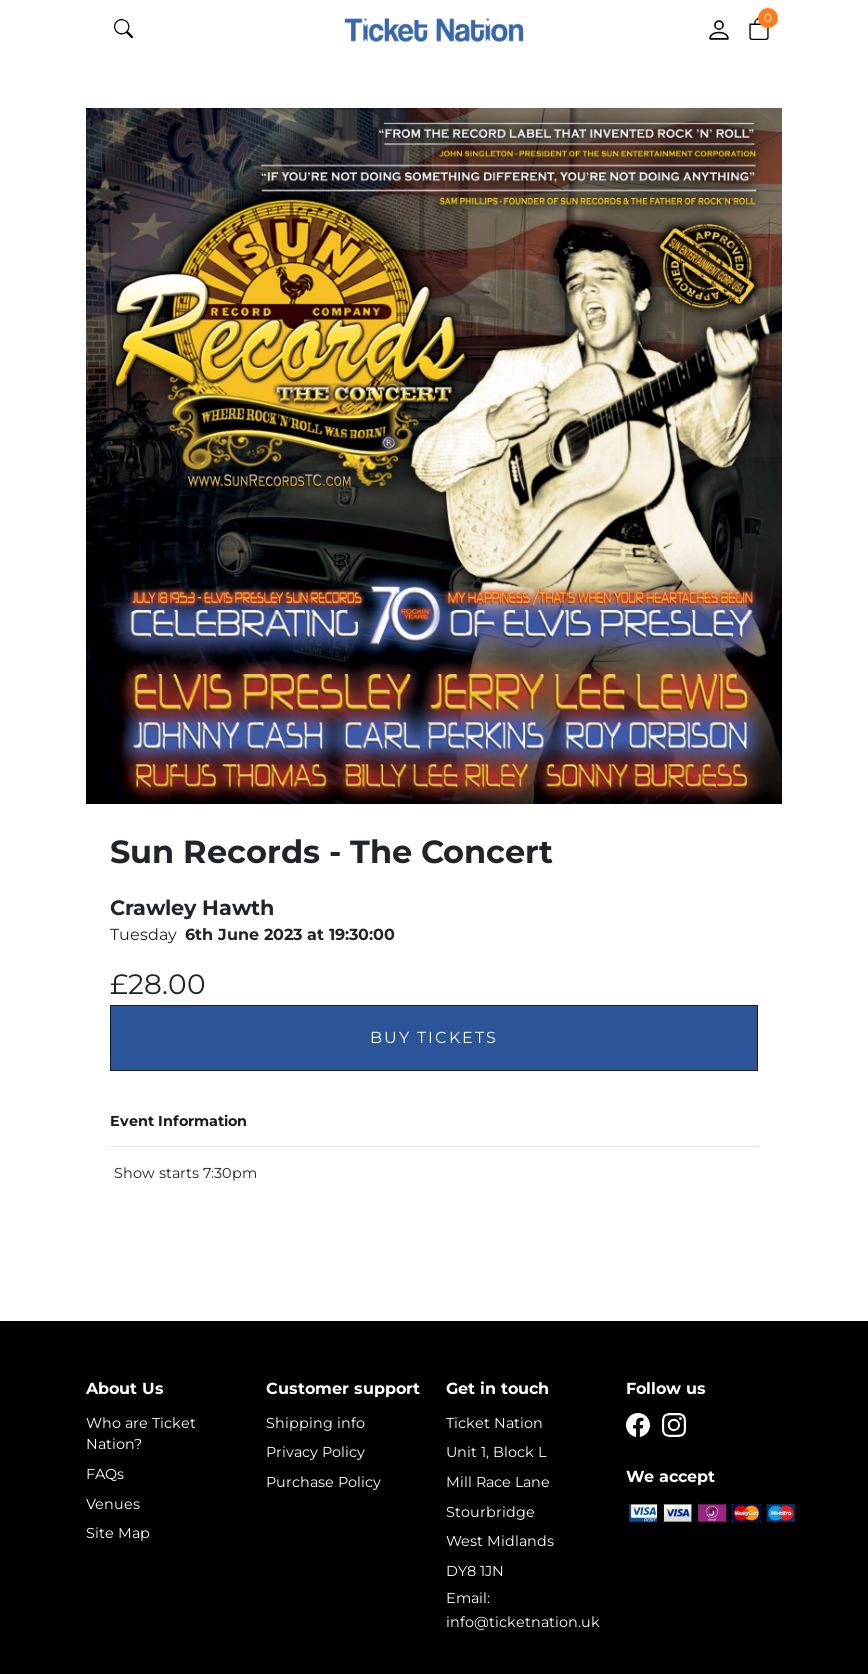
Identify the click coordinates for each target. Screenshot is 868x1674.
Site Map (118, 1533)
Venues (113, 1504)
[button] (759, 28)
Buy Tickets (434, 1037)
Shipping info (315, 1423)
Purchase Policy (323, 1482)
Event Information (178, 1121)
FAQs (105, 1474)
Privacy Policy (315, 1452)
